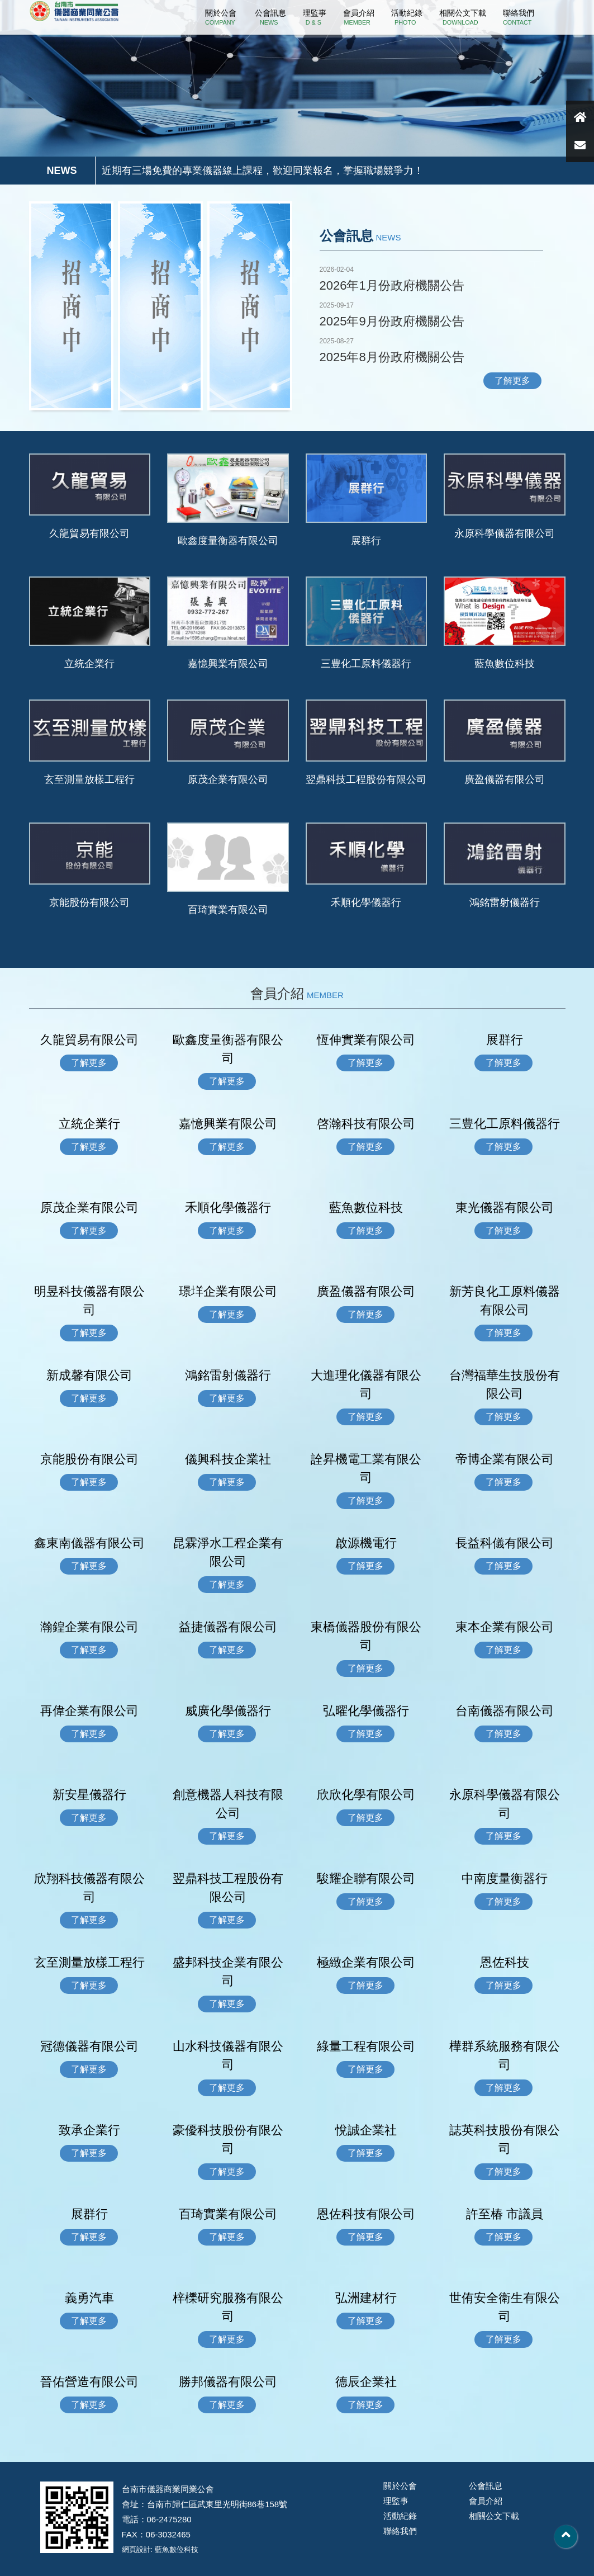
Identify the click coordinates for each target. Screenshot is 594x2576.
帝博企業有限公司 (504, 1459)
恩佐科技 (504, 1962)
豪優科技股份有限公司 (228, 2139)
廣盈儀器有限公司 (504, 779)
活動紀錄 (406, 17)
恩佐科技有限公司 (366, 2214)
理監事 (314, 17)
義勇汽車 (89, 2298)
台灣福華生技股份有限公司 (504, 1384)
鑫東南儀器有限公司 (89, 1543)
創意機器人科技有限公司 (228, 1804)
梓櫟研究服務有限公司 (228, 2307)
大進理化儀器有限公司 (366, 1384)
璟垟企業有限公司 (228, 1291)
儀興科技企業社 (228, 1459)
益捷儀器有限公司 (228, 1627)
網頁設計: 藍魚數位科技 (160, 2549)
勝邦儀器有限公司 (228, 2382)
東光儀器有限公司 (504, 1207)
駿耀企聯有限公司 (366, 1878)
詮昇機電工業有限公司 (366, 1468)
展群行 (366, 540)
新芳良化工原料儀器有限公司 (504, 1300)
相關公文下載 (462, 17)
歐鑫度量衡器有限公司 (228, 540)
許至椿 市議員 (504, 2214)
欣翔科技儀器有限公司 (89, 1887)
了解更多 (512, 380)
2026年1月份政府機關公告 (392, 285)
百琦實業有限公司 (228, 909)
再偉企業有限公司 (89, 1711)
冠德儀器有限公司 (89, 2046)
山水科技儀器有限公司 (228, 2055)
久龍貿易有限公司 (89, 533)
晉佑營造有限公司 (89, 2382)
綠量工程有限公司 (366, 2046)
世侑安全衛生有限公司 (504, 2307)
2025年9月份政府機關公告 (392, 321)
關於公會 (220, 17)
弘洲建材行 (366, 2298)
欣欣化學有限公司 (366, 1795)
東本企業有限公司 (504, 1627)
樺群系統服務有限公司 (504, 2055)
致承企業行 (89, 2130)
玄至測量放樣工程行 (89, 779)
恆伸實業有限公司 (366, 1040)
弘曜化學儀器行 (366, 1711)
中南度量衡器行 (505, 1878)
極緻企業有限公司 (366, 1962)
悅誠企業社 (366, 2130)
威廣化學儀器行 (228, 1711)
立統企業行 (94, 663)
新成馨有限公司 (89, 1375)
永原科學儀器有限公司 (504, 533)
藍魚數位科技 (504, 663)
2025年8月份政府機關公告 (392, 357)
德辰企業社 (366, 2382)
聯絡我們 (518, 17)
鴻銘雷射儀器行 (504, 902)
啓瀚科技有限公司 (366, 1124)
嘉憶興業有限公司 (228, 663)
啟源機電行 (366, 1543)
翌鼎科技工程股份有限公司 (366, 779)
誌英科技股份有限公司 (504, 2139)
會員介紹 (358, 17)
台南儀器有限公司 (504, 1711)
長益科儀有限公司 (504, 1543)
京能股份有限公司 (89, 902)
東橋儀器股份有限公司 (366, 1636)
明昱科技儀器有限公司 (89, 1300)
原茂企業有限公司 (228, 779)
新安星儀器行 (89, 1795)
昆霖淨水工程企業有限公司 (228, 1552)
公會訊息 (270, 17)
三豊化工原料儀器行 (366, 663)
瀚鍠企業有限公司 (89, 1627)
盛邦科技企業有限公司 (228, 1971)
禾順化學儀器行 (366, 902)
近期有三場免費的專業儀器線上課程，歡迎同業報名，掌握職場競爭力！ (263, 170)
